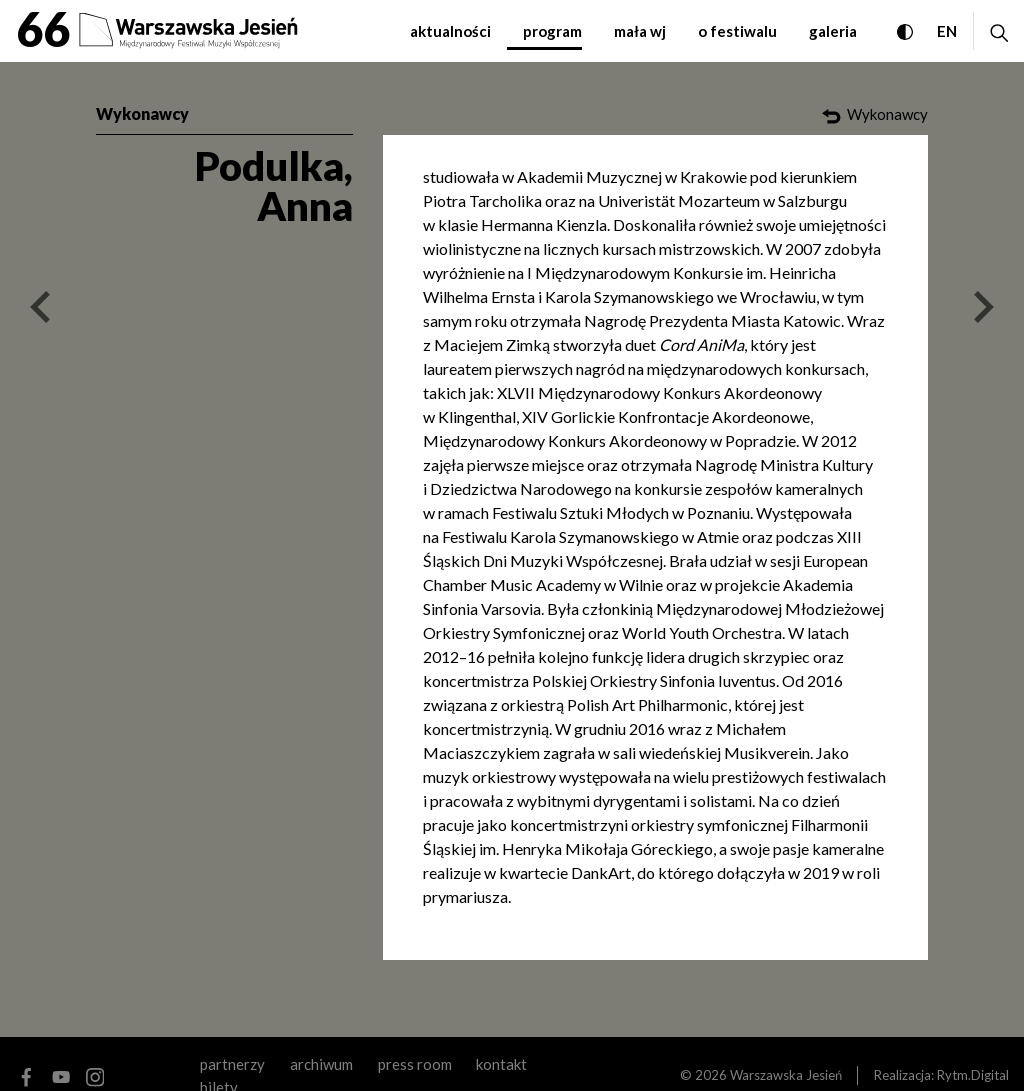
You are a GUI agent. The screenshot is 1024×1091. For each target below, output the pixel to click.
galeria (833, 31)
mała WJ (640, 31)
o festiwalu (737, 31)
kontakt (501, 1064)
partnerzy (232, 1064)
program (552, 31)
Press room (415, 1064)
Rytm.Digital (973, 1075)
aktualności (450, 31)
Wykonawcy (142, 113)
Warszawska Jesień (786, 1075)
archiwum (321, 1064)
